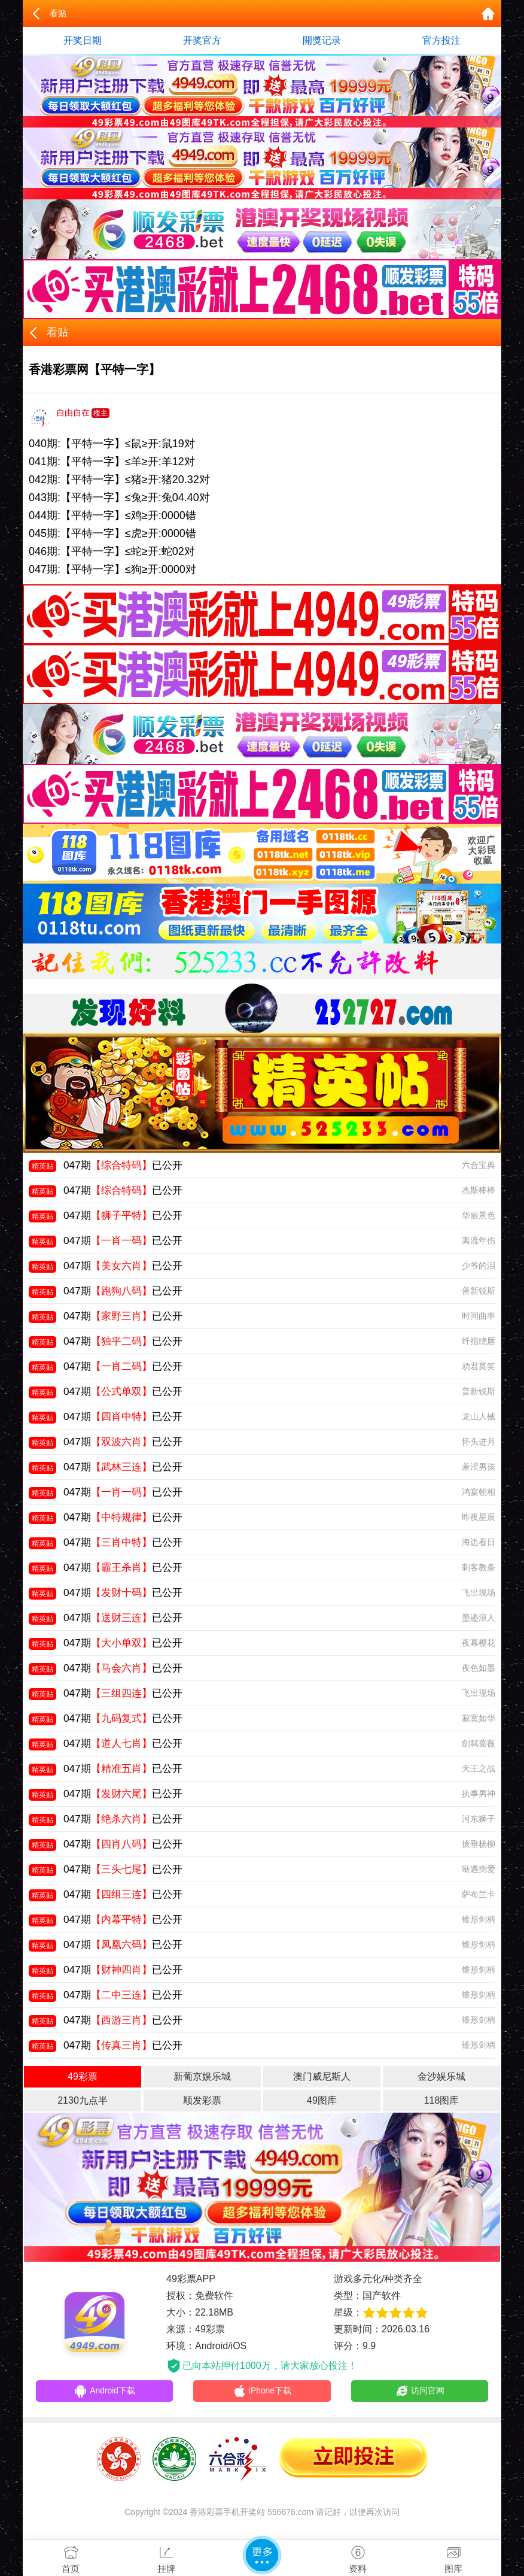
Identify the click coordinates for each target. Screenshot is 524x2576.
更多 (262, 2555)
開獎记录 (322, 40)
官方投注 (441, 40)
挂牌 (166, 2557)
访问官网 (419, 2392)
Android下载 (105, 2392)
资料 (358, 2557)
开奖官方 (202, 40)
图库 (453, 2557)
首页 (70, 2557)
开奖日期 (82, 40)
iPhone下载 (262, 2392)
